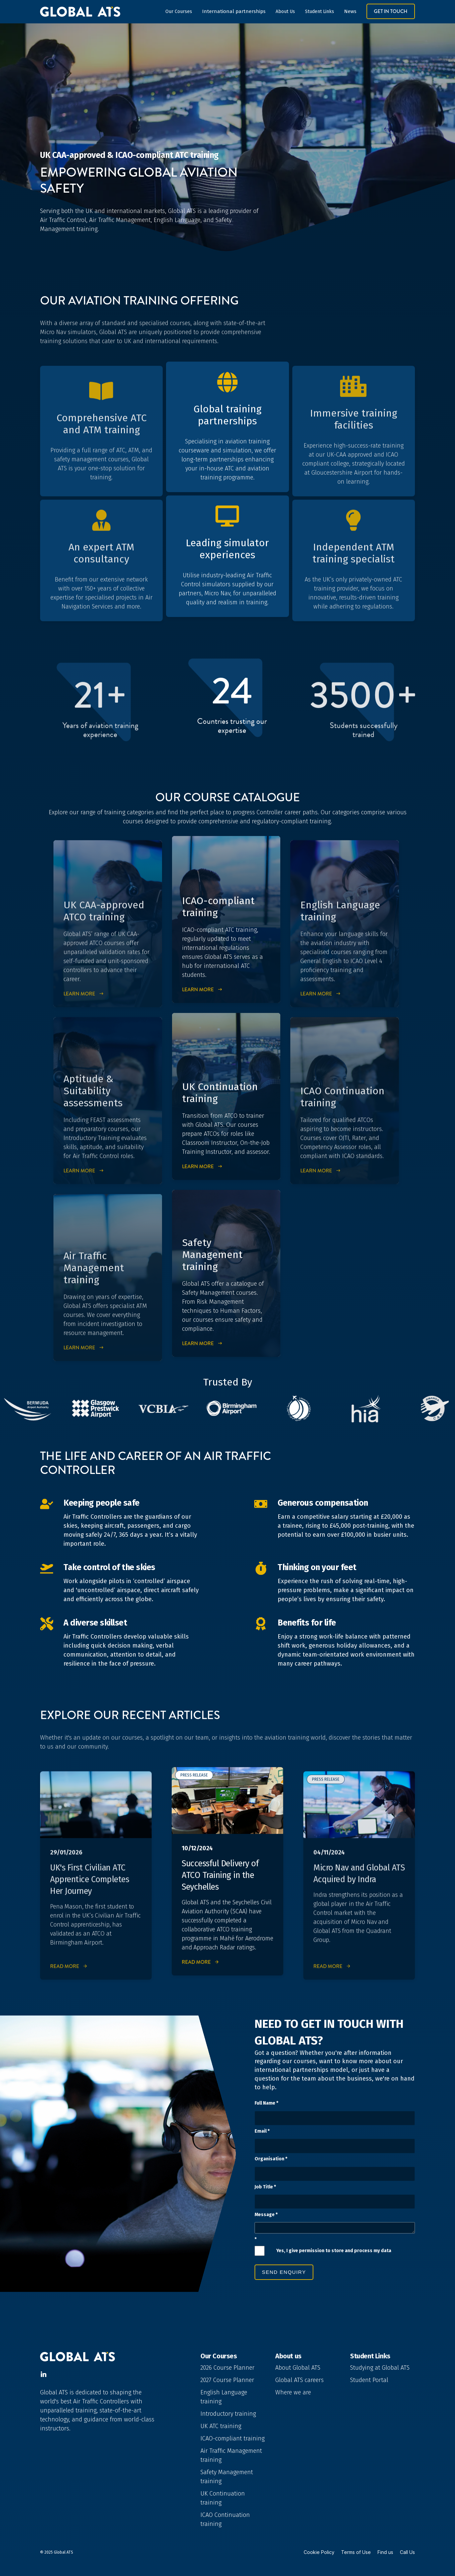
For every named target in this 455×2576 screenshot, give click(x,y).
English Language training (223, 2397)
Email (262, 2131)
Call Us (407, 2552)
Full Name (266, 2103)
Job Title (265, 2187)
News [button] (350, 11)
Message (266, 2214)
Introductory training (228, 2413)
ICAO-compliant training (232, 2438)
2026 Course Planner (227, 2367)
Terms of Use (356, 2552)
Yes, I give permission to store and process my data (333, 2250)
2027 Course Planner (227, 2380)
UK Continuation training (222, 2498)
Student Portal (369, 2380)
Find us (385, 2552)
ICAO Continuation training (225, 2519)
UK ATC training (220, 2426)
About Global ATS (297, 2367)
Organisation (271, 2159)
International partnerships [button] (234, 11)
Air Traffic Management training (231, 2455)
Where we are (293, 2392)
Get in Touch (391, 11)
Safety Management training (226, 2476)
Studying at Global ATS (380, 2367)
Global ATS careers (299, 2380)
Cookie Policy (319, 2552)
